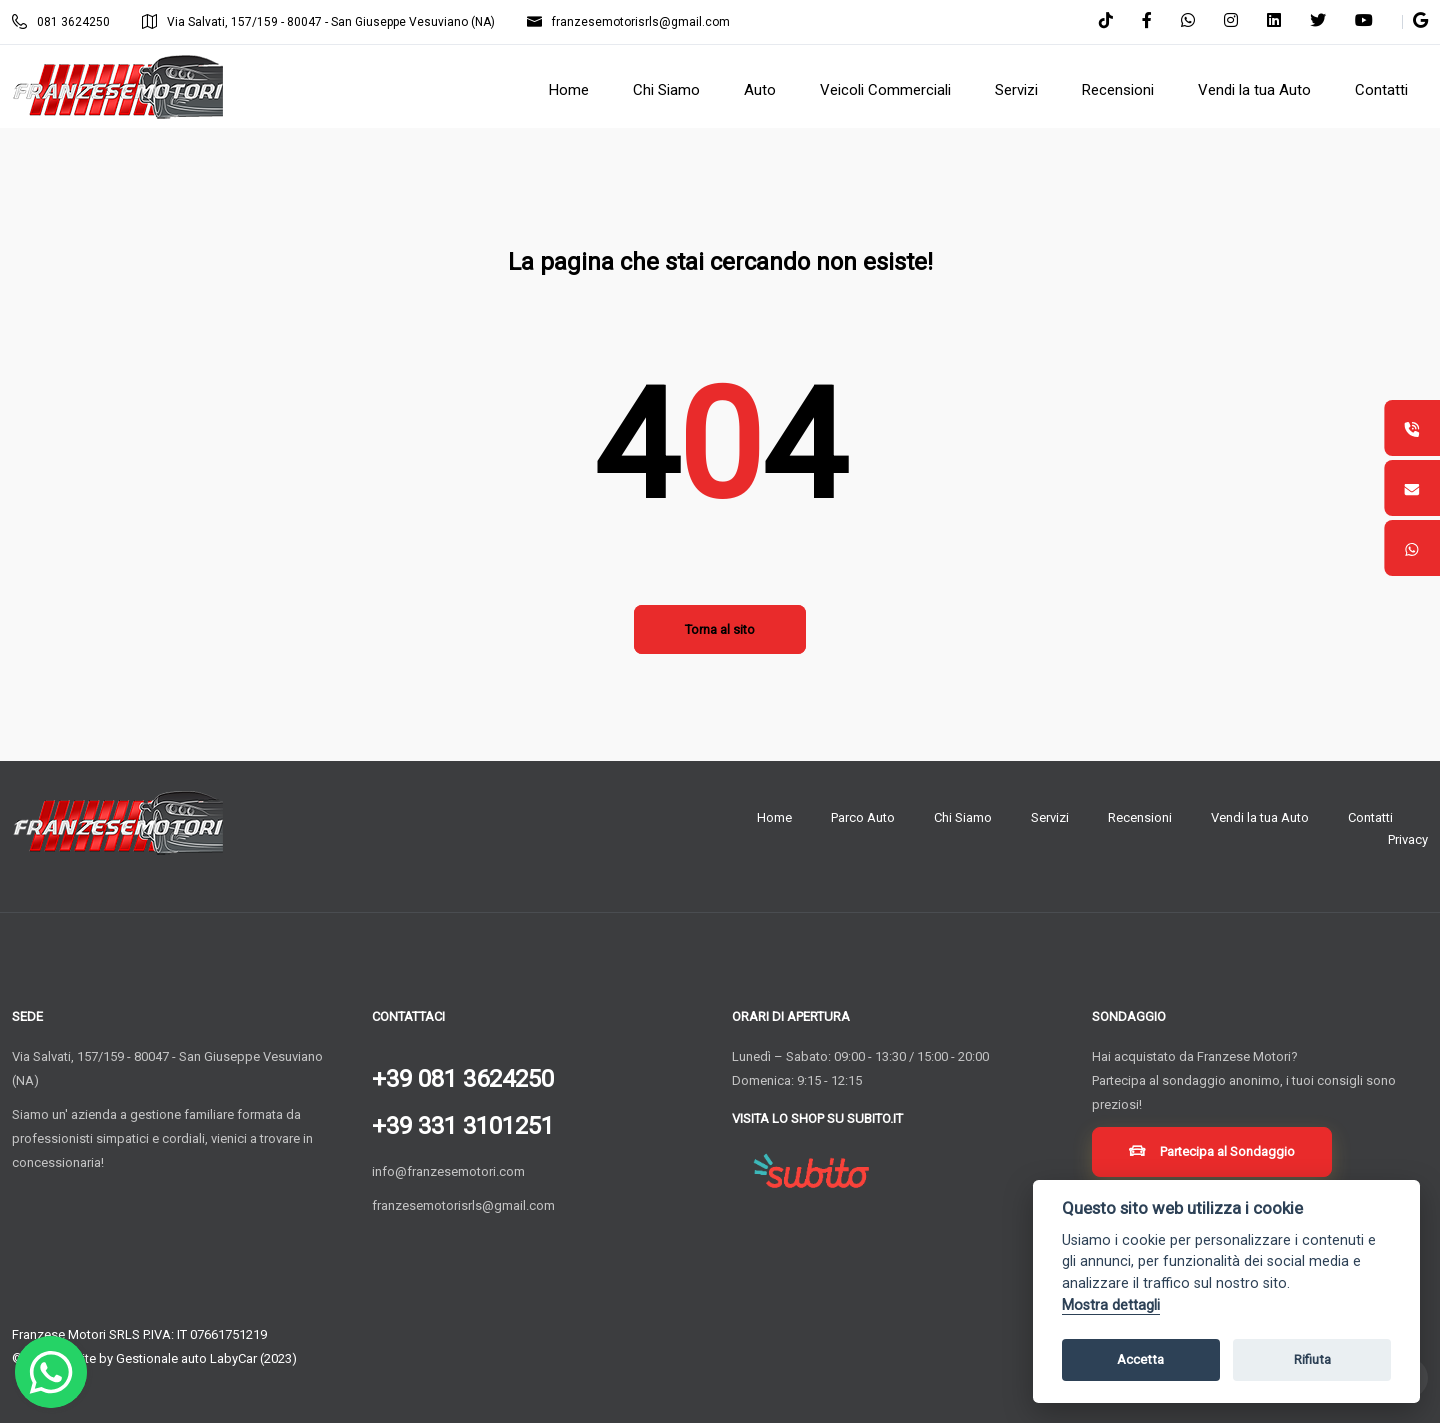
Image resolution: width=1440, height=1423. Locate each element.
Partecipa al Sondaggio (1216, 1155)
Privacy (1408, 839)
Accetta (1140, 1359)
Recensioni (1140, 817)
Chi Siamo (963, 817)
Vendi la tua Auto (1260, 817)
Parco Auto (863, 817)
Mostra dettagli (1111, 1305)
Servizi (1050, 817)
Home (774, 817)
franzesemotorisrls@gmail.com (628, 22)
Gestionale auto (161, 1358)
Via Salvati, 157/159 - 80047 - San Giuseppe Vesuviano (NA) (318, 22)
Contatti (1370, 817)
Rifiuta (1312, 1359)
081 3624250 (61, 22)
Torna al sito (720, 629)
